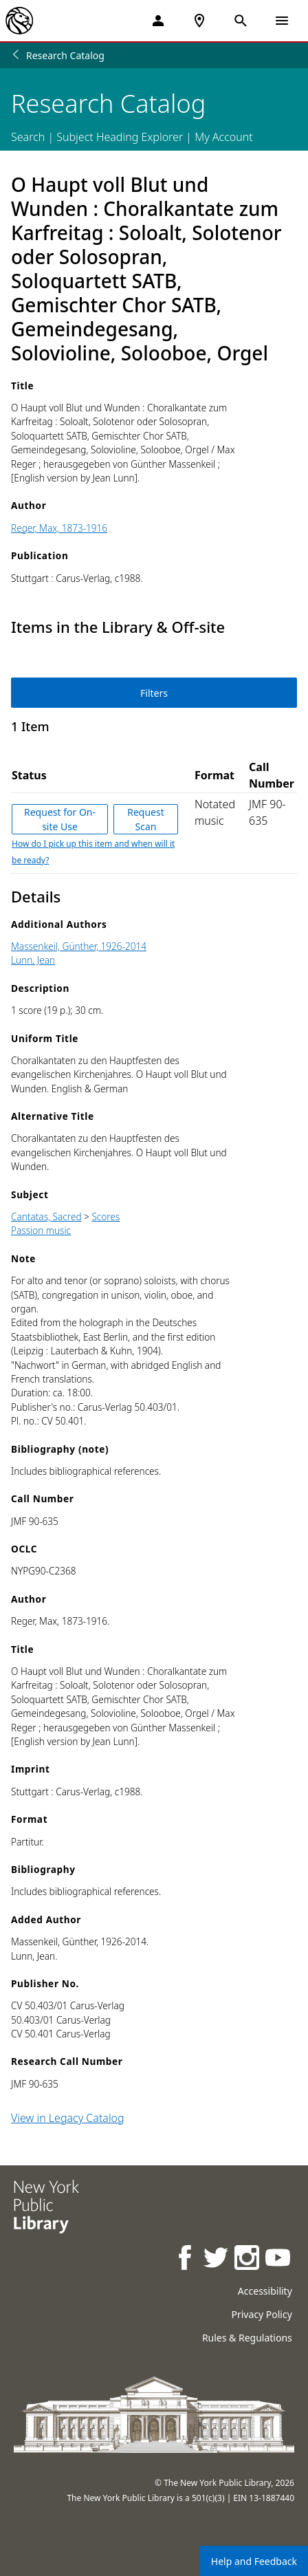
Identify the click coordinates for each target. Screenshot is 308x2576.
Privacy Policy (261, 2314)
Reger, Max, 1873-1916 (59, 527)
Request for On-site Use (60, 819)
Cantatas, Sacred (46, 1216)
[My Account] (158, 20)
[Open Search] (240, 20)
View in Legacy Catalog (67, 2117)
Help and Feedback (254, 2561)
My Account (224, 136)
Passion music (41, 1230)
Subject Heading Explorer (119, 136)
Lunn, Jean (33, 959)
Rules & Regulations (247, 2337)
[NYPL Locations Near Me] (199, 20)
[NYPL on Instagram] (247, 2259)
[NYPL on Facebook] (186, 2259)
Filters (154, 693)
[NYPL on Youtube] (278, 2259)
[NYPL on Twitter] (217, 2259)
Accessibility (265, 2290)
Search (28, 136)
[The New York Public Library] (19, 20)
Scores (105, 1216)
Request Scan (145, 819)
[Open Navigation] (281, 20)
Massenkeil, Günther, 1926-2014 (78, 946)
